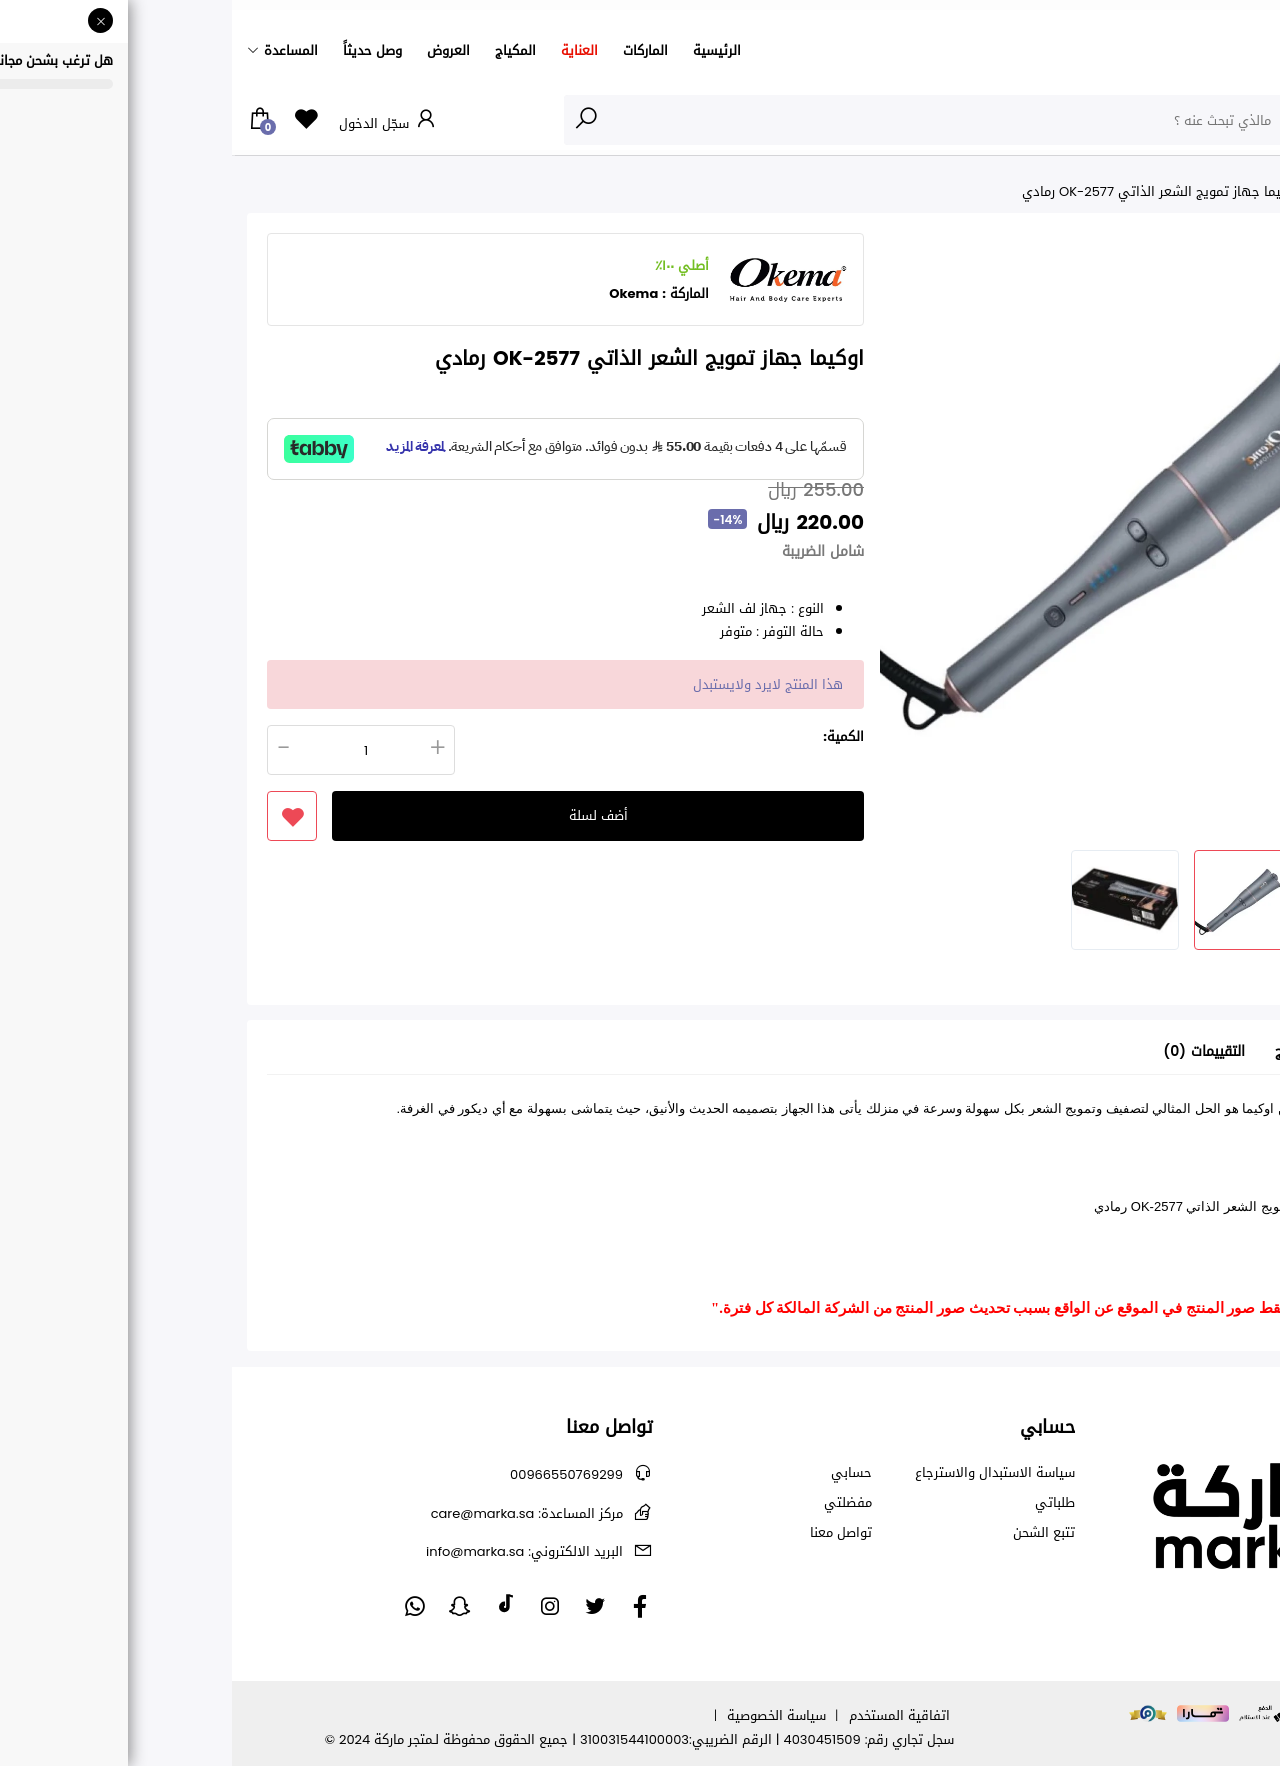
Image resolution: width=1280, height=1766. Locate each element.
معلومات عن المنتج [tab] (1100, 1052)
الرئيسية (485, 50)
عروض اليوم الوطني (1142, 191)
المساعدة (59, 50)
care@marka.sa (295, 1513)
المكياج (283, 50)
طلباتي (823, 1503)
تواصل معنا (609, 1533)
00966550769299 (334, 1474)
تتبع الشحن (812, 1533)
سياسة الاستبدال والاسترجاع (763, 1473)
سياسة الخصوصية (544, 1715)
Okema (401, 293)
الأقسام (1224, 119)
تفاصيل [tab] (1208, 1052)
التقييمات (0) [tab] (972, 1052)
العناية (347, 50)
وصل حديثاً (140, 50)
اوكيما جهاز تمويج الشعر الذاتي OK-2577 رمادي (928, 191)
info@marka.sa (292, 1551)
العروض (216, 50)
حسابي (619, 1473)
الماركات (413, 50)
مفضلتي (616, 1503)
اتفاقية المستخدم (667, 1715)
